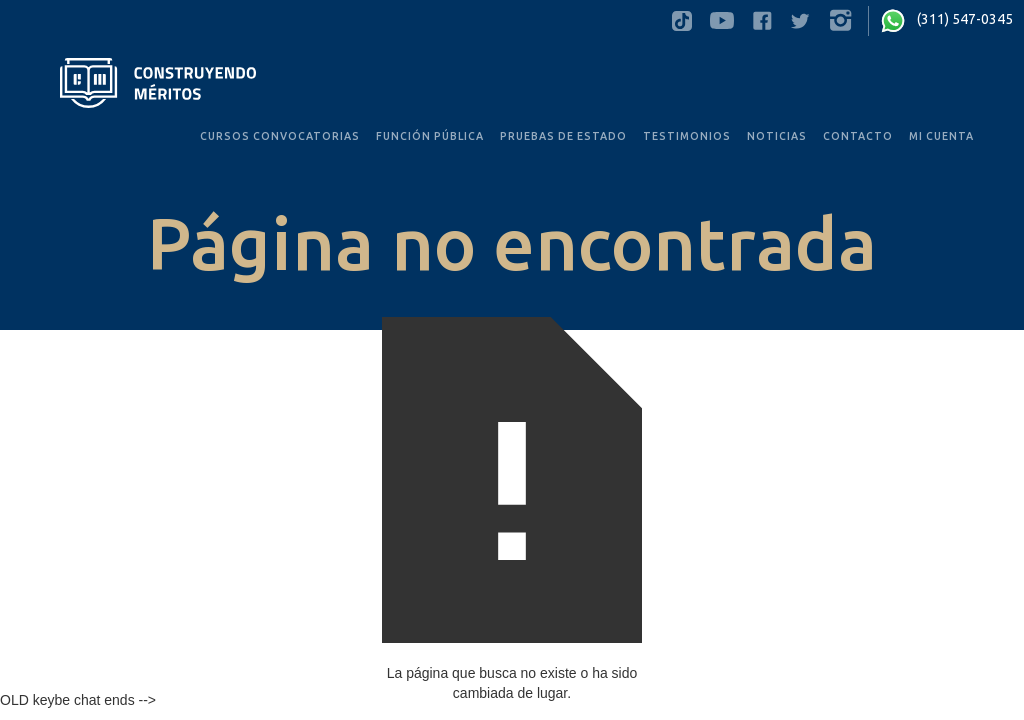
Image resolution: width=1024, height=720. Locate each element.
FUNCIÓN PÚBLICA (430, 136)
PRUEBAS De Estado (563, 136)
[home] (157, 83)
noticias (777, 136)
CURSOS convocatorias (280, 136)
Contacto (858, 136)
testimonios (687, 136)
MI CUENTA (941, 136)
